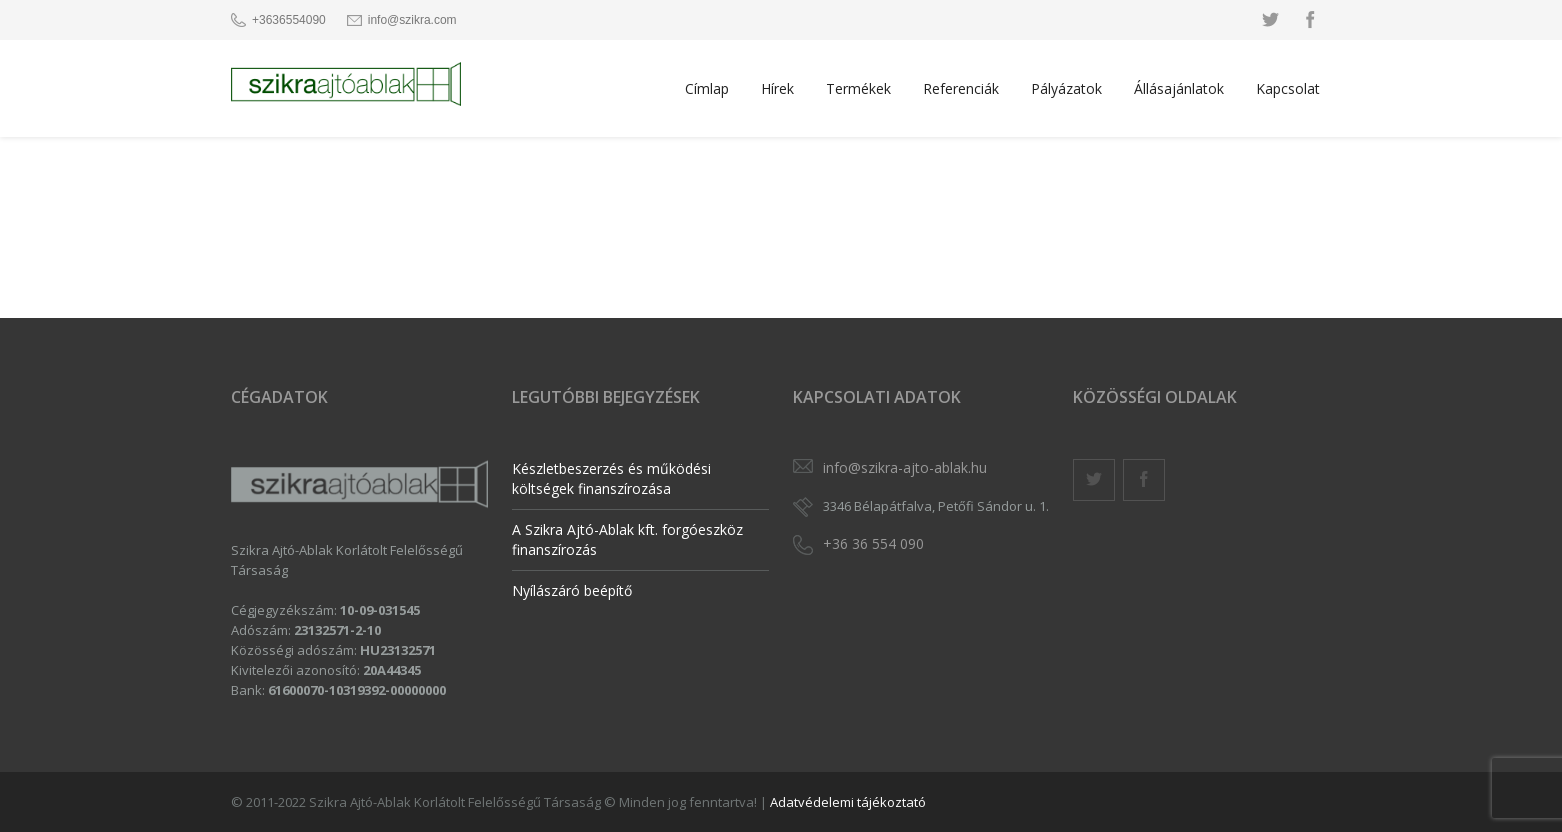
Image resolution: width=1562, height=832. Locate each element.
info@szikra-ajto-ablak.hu (905, 467)
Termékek (858, 88)
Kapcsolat (1288, 88)
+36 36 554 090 (873, 543)
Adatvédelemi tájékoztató (848, 802)
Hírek (777, 88)
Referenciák (961, 88)
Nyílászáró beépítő (572, 590)
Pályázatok (1066, 88)
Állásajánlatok (1179, 88)
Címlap (707, 88)
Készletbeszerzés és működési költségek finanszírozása (611, 478)
